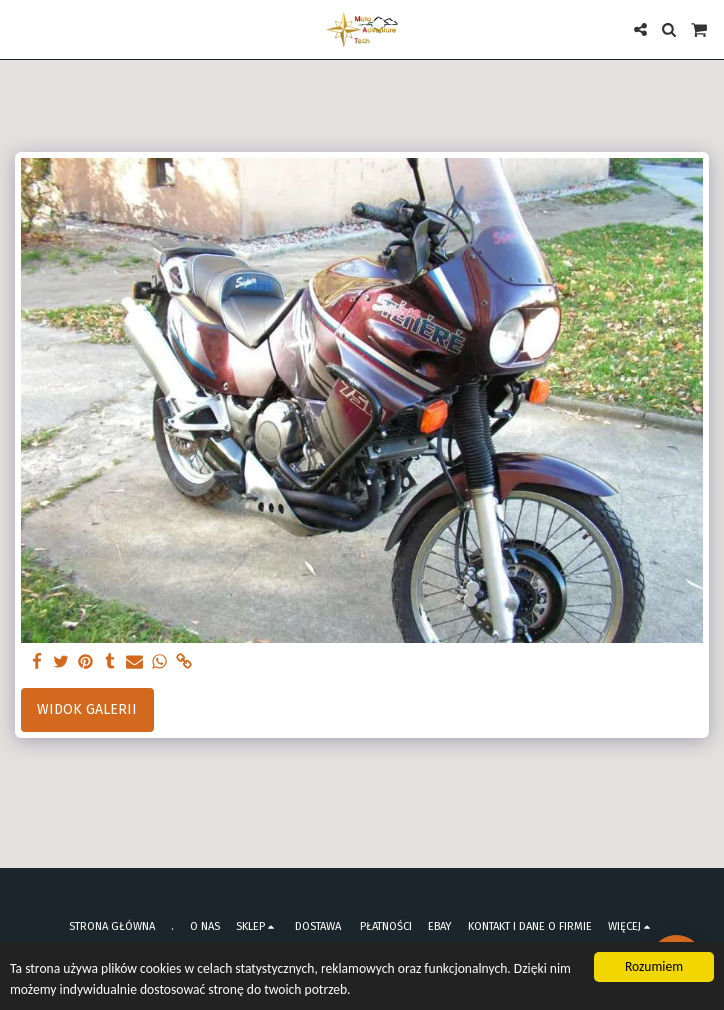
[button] (22, 29)
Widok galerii (87, 709)
